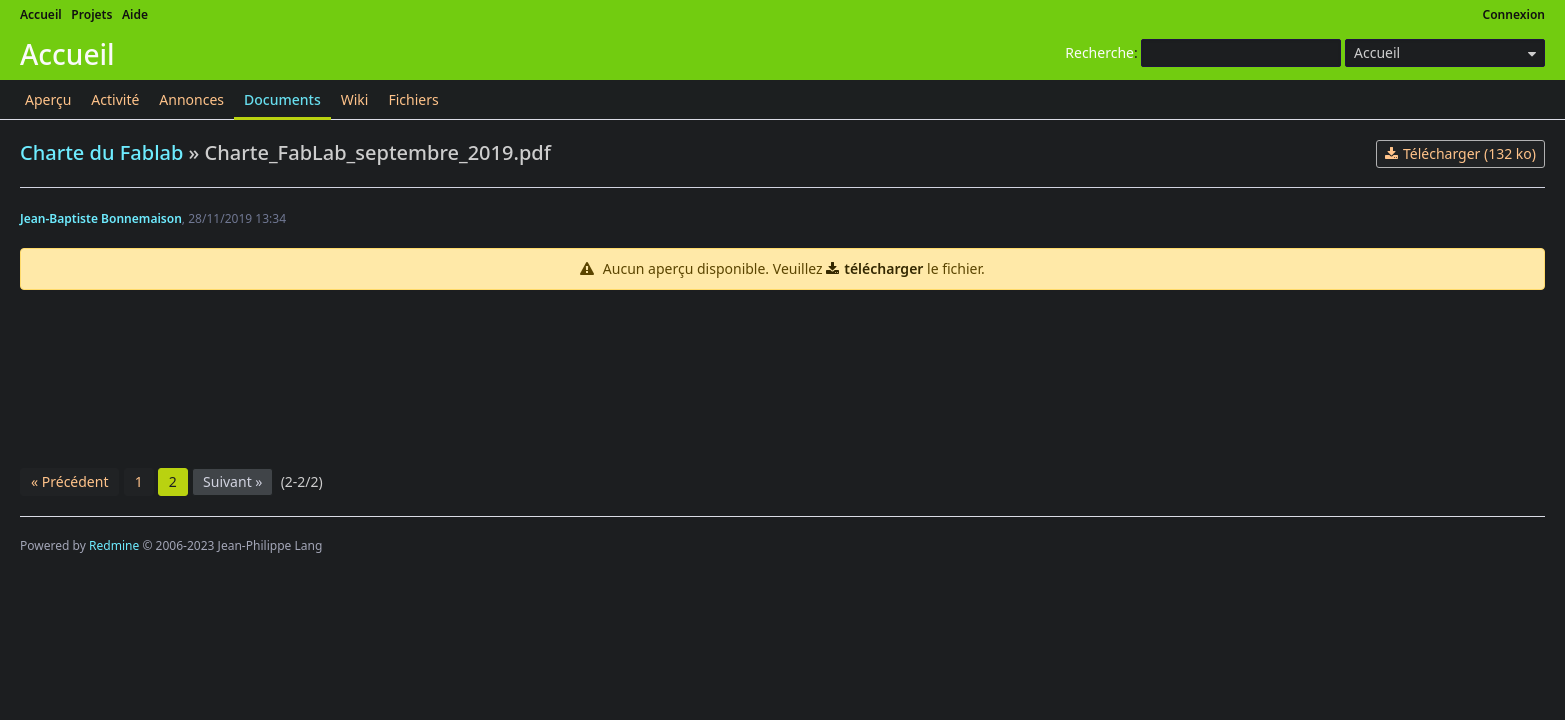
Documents (282, 99)
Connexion (1514, 14)
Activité (115, 99)
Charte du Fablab (101, 152)
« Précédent (69, 481)
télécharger (883, 268)
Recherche (1099, 52)
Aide (135, 14)
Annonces (191, 99)
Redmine (114, 545)
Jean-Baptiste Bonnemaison (101, 218)
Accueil (41, 14)
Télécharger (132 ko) (1469, 153)
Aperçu (48, 99)
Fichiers (413, 99)
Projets (91, 14)
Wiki (355, 99)
